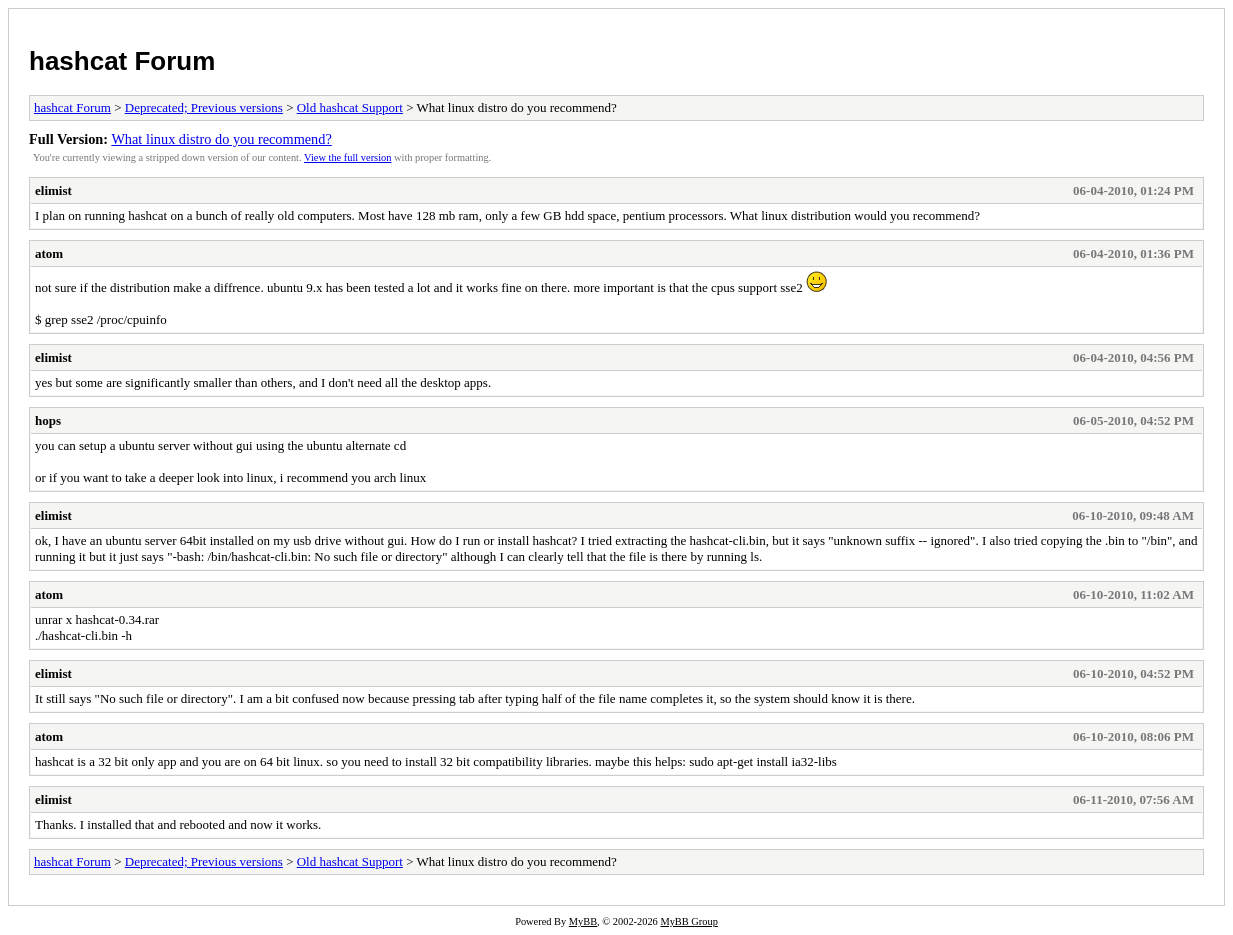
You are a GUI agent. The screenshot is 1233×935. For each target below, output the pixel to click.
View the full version (347, 157)
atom (49, 253)
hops (48, 420)
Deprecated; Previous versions (204, 107)
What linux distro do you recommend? (221, 139)
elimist (53, 190)
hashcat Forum (122, 61)
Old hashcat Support (350, 107)
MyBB (583, 921)
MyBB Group (688, 921)
